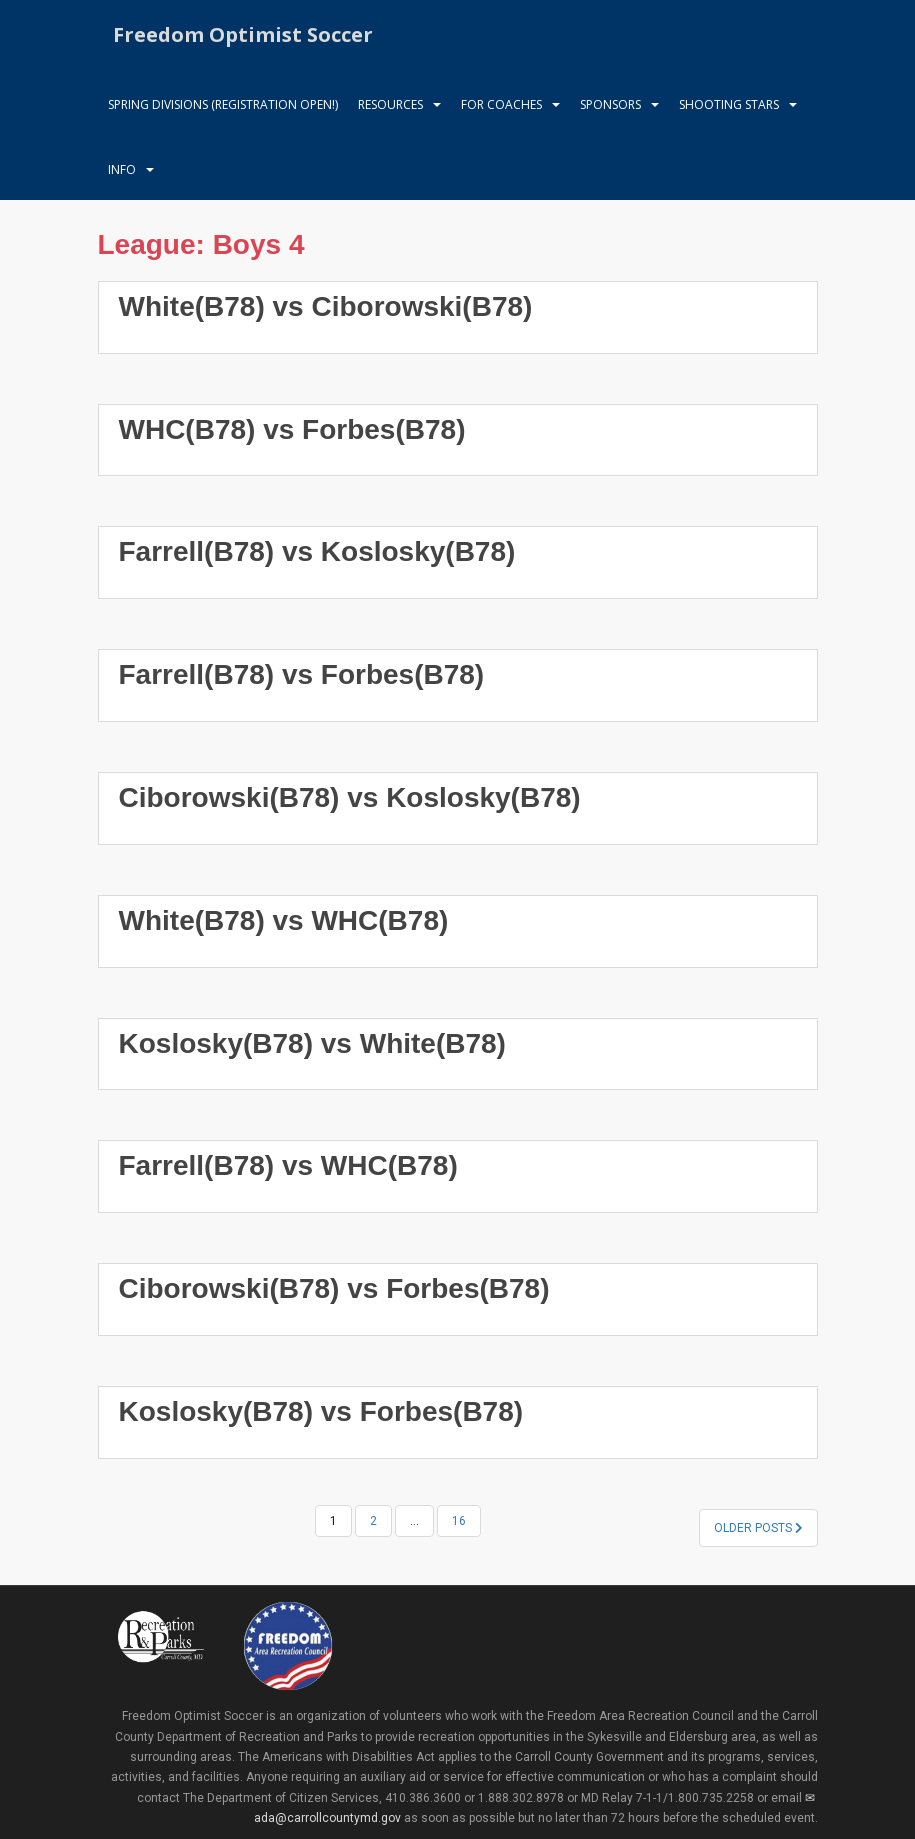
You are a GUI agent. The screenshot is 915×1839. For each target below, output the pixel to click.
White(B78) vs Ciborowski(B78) (326, 306)
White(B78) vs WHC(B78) (284, 920)
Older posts (758, 1528)
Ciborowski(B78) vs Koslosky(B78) (350, 797)
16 (459, 1521)
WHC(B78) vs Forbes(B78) (292, 429)
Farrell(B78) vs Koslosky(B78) (317, 551)
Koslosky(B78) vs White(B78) (312, 1043)
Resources (390, 104)
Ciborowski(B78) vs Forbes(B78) (334, 1288)
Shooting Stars (729, 104)
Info (122, 169)
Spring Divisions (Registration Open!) (223, 104)
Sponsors (610, 104)
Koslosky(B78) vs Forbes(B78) (321, 1411)
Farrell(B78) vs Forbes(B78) (302, 674)
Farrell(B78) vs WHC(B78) (288, 1165)
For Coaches (501, 104)
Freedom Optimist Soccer (243, 34)
